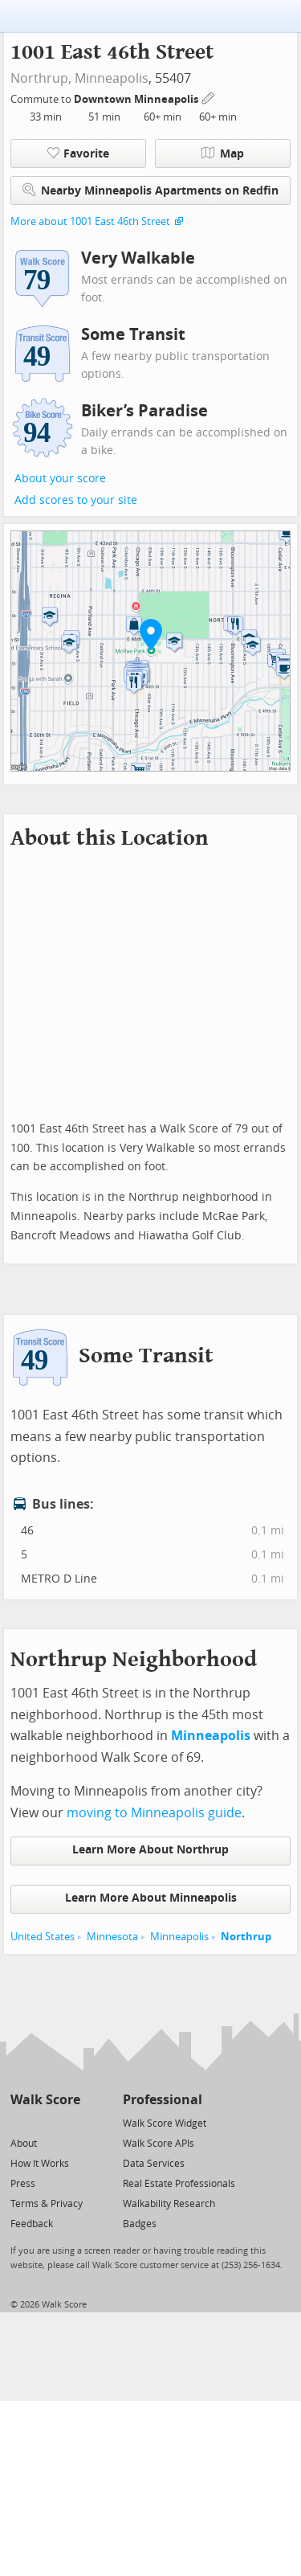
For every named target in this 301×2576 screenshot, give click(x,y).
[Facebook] (44, 2122)
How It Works (39, 2163)
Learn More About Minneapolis (151, 1898)
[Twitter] (19, 2122)
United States (42, 1937)
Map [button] (222, 153)
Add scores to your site (75, 500)
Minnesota (112, 1937)
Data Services (154, 2163)
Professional (162, 2099)
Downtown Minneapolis (137, 99)
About (23, 2143)
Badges (140, 2224)
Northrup (246, 1937)
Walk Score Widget (164, 2123)
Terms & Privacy (46, 2203)
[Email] (69, 2122)
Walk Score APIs (158, 2143)
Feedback (31, 2224)
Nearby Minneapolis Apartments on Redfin (150, 190)
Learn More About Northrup (150, 1850)
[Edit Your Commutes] (209, 96)
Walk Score (45, 2099)
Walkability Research (169, 2203)
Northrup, (40, 78)
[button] (151, 634)
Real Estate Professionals (179, 2183)
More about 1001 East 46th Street (90, 221)
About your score (60, 478)
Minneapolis (111, 78)
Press (22, 2183)
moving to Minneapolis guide (154, 1812)
